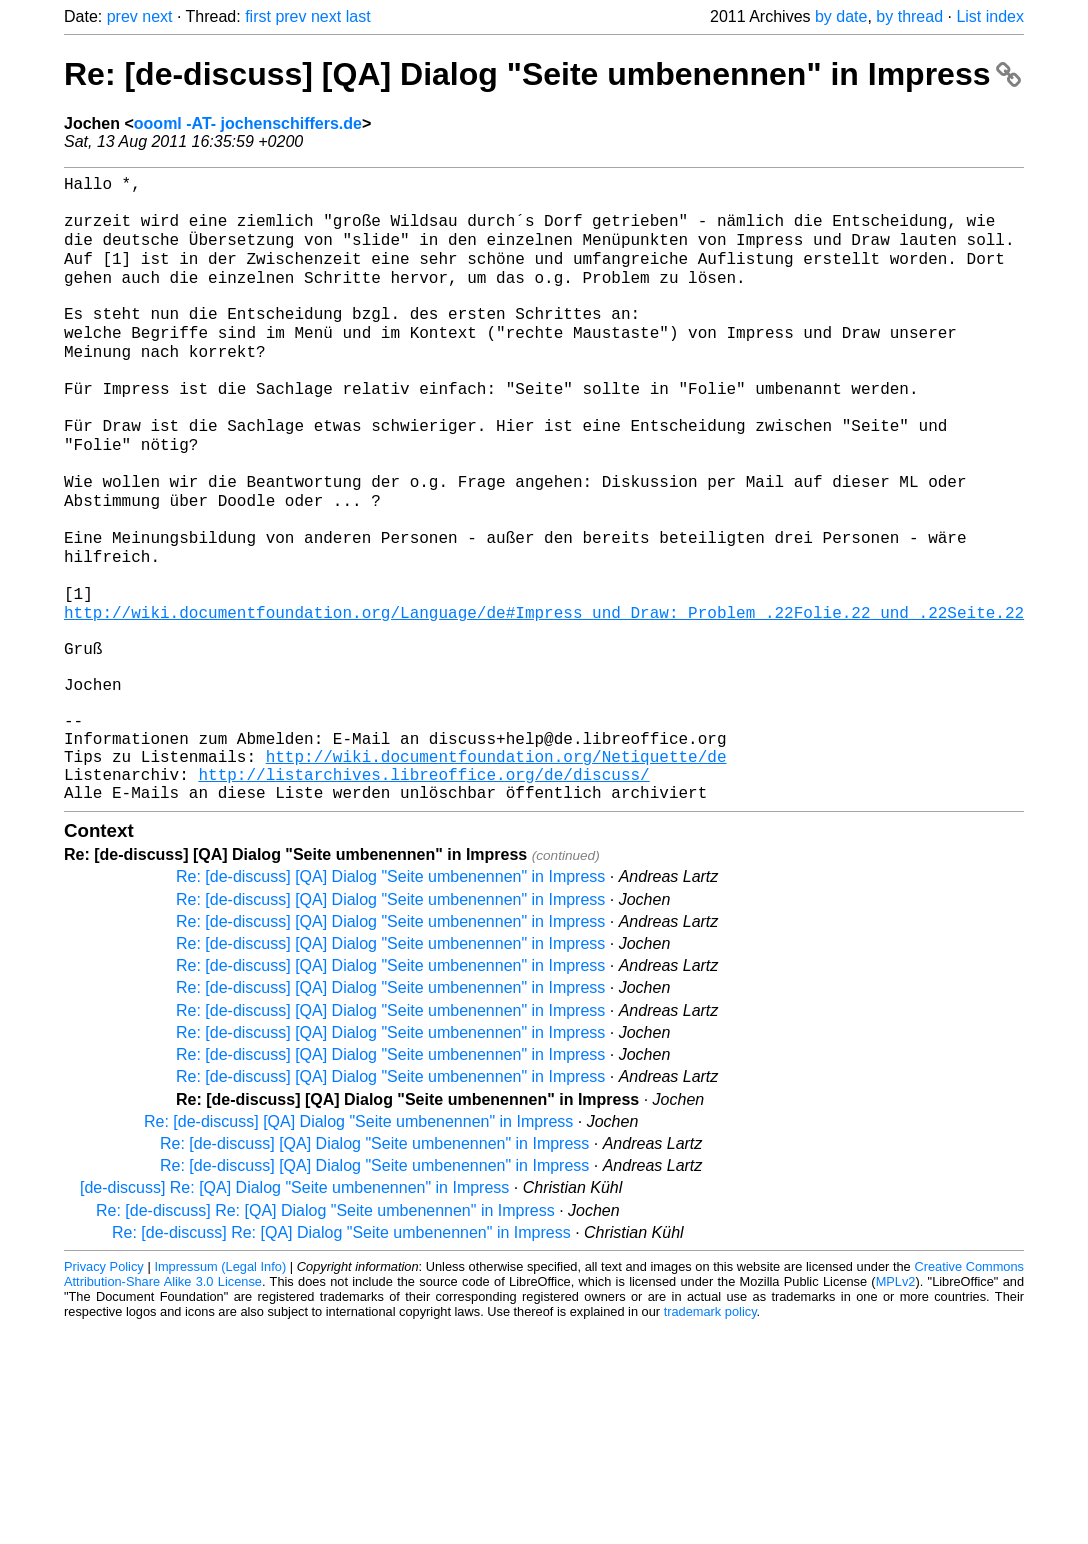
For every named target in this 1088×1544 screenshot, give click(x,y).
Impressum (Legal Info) (220, 1387)
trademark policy (710, 1432)
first (258, 16)
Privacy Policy (104, 1387)
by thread (909, 16)
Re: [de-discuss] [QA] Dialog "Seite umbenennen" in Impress (542, 74)
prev (122, 16)
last (358, 16)
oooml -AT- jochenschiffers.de (248, 123)
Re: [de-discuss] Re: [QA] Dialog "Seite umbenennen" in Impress (325, 1331)
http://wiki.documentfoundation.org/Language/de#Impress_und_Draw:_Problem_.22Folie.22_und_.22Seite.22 (544, 693)
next (157, 16)
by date (841, 16)
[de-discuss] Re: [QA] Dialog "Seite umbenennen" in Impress (294, 1308)
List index (990, 16)
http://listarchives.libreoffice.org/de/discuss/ (423, 891)
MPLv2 (896, 1402)
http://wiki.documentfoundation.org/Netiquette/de (496, 869)
